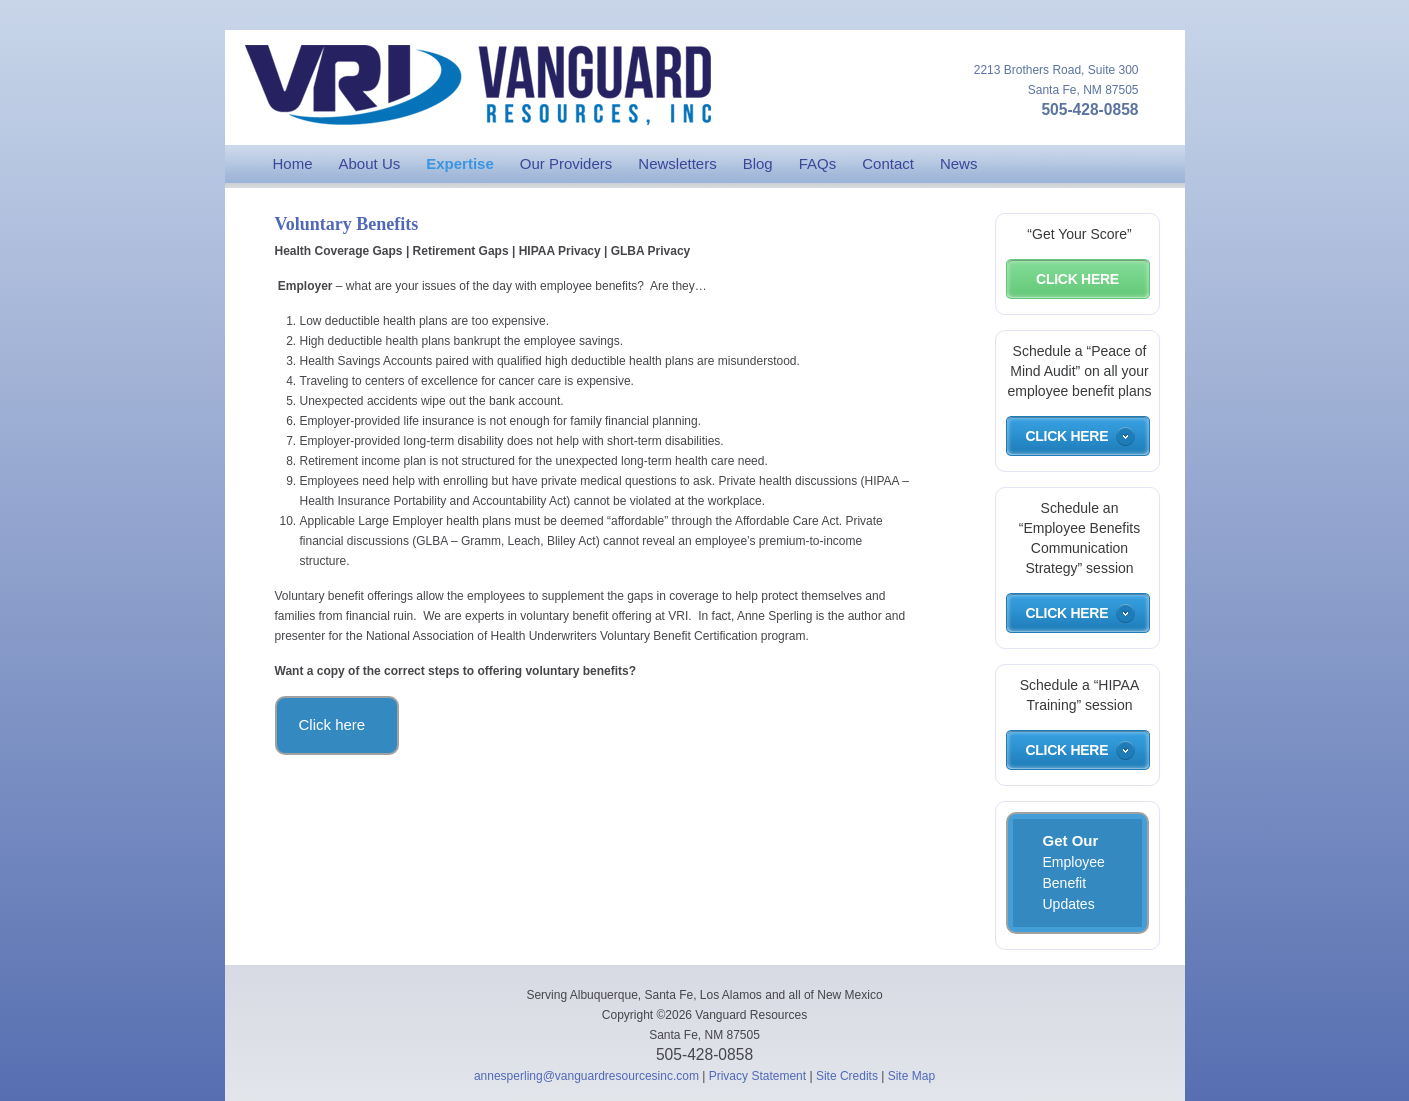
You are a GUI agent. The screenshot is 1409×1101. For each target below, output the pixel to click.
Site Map (911, 1076)
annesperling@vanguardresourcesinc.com (586, 1076)
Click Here (1077, 279)
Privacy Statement (757, 1076)
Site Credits (847, 1076)
